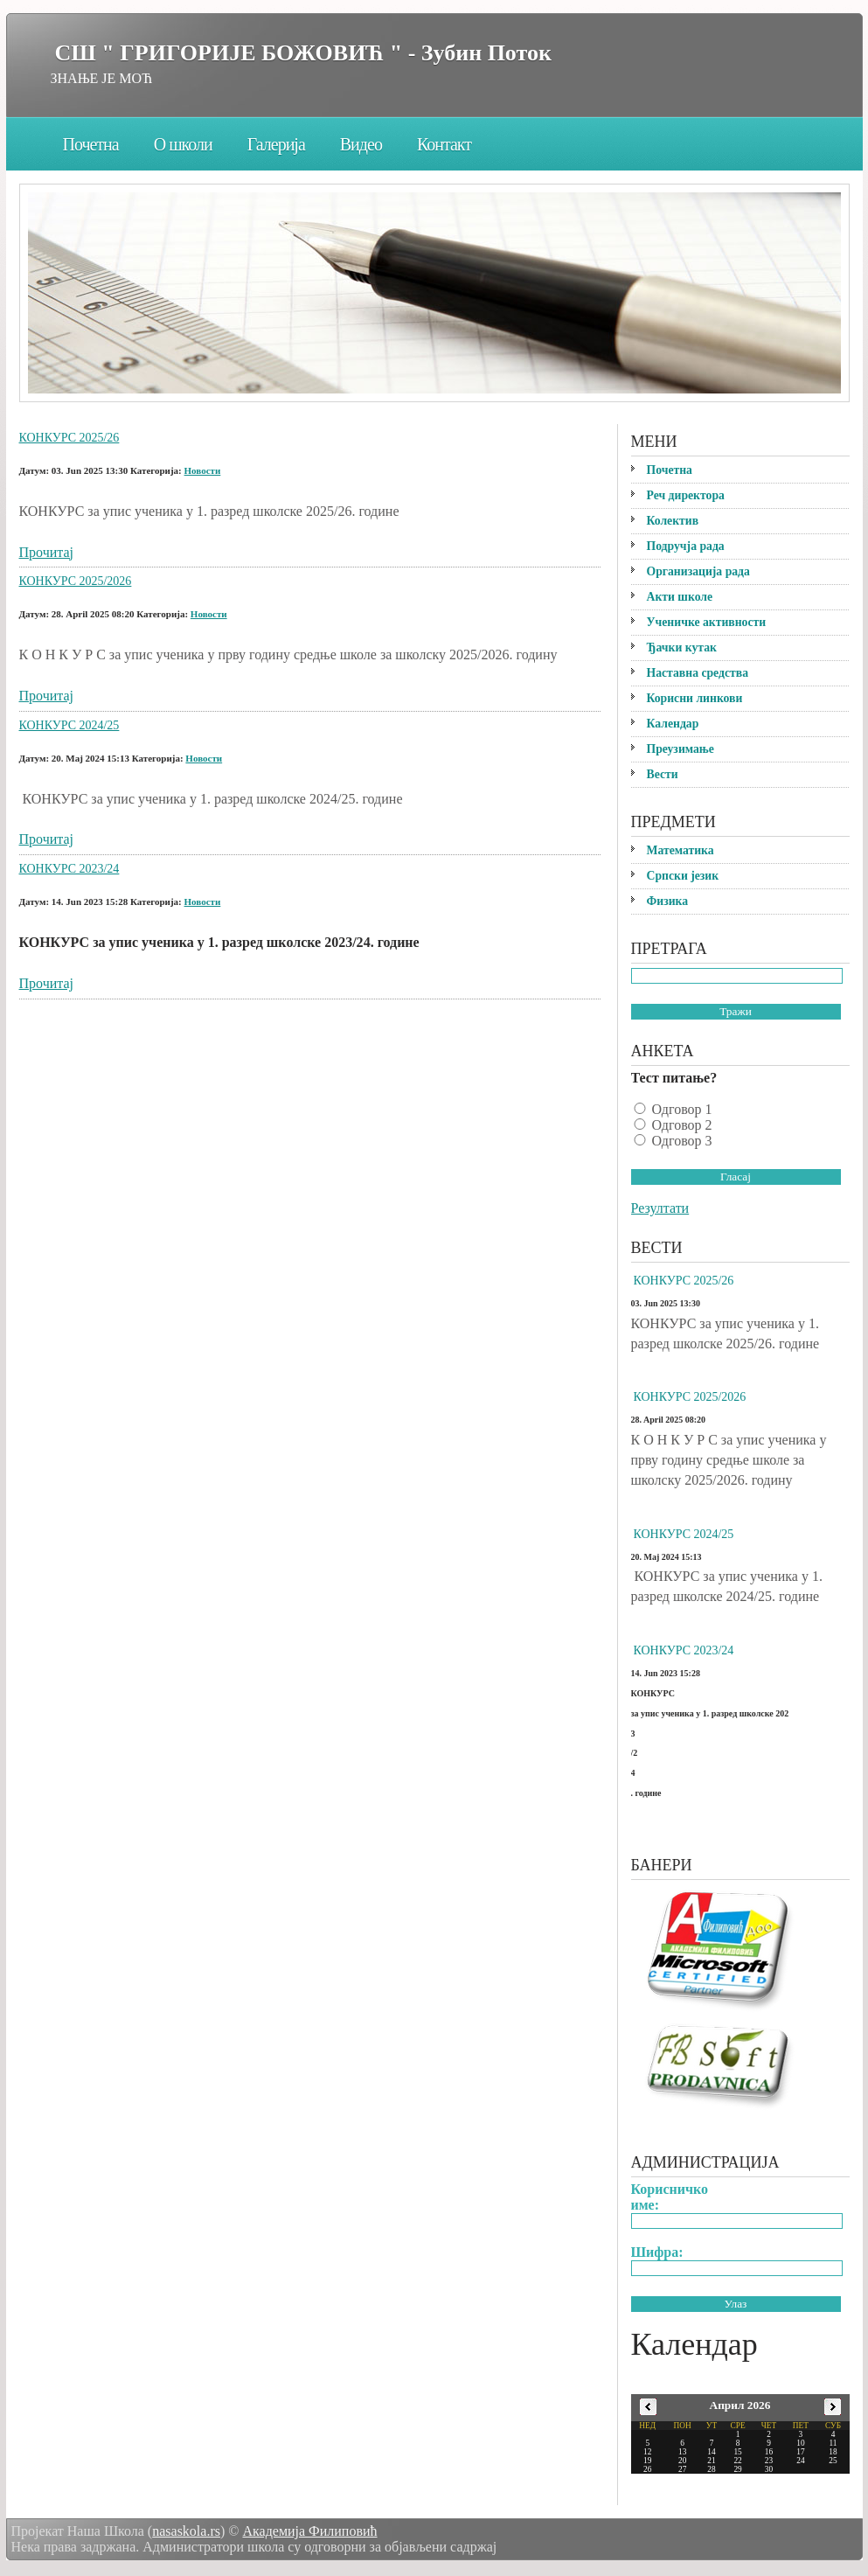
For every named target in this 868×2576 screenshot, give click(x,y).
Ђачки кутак (682, 647)
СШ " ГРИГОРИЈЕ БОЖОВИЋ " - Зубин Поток (303, 53)
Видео (361, 144)
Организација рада (698, 571)
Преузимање (680, 748)
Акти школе (680, 596)
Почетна (91, 144)
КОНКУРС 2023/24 (69, 868)
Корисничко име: (670, 2197)
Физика (668, 901)
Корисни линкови (695, 698)
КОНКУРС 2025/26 (69, 437)
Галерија (276, 144)
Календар (673, 723)
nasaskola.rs (186, 2531)
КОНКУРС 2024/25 (69, 725)
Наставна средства (698, 672)
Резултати (660, 1208)
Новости (202, 470)
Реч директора (686, 495)
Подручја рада (686, 546)
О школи (183, 144)
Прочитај (46, 552)
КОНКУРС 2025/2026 (75, 581)
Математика (680, 850)
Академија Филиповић (309, 2531)
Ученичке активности (707, 622)
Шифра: (657, 2252)
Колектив (673, 520)
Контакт (444, 144)
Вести (662, 774)
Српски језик (683, 875)
